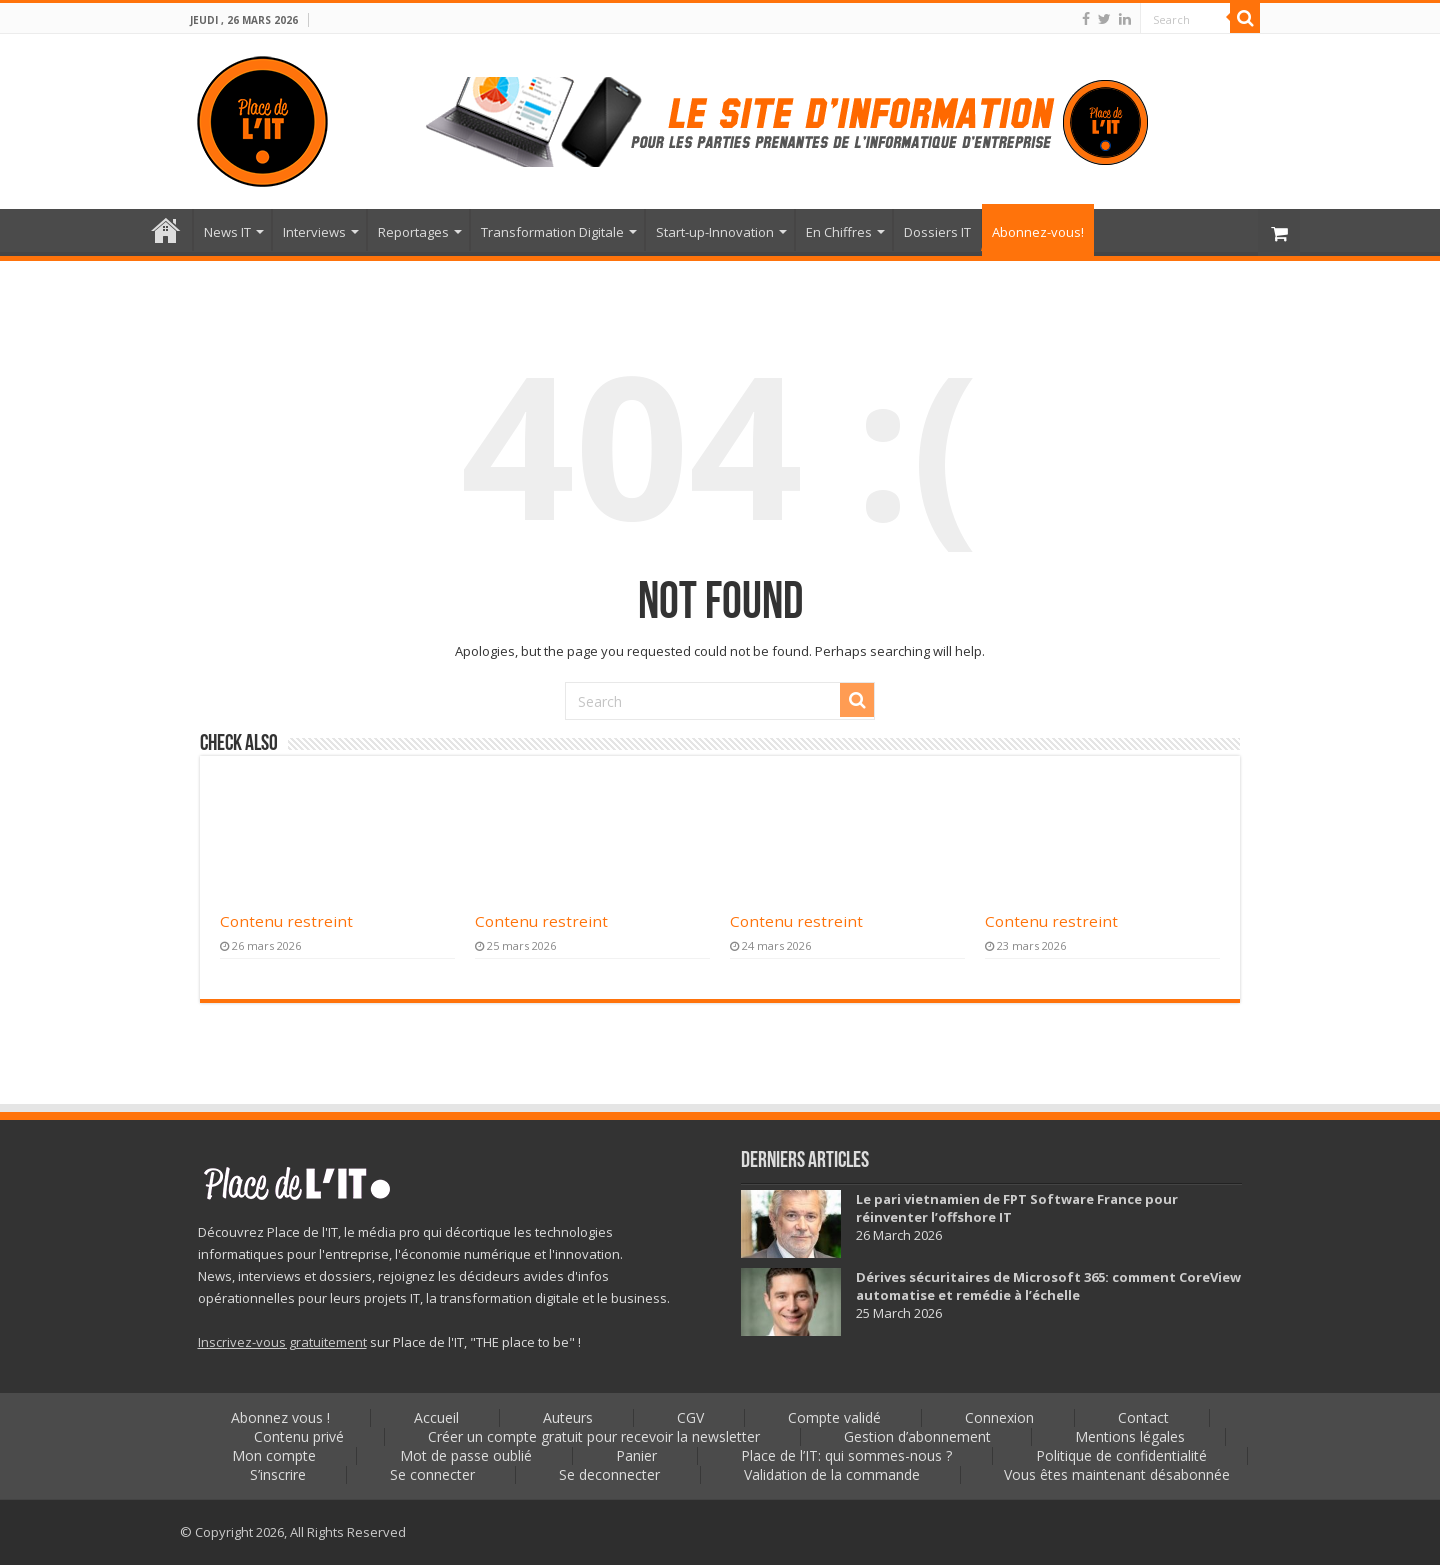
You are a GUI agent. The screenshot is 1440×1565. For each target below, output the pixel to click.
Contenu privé (299, 1436)
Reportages (413, 232)
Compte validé (834, 1417)
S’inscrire (278, 1474)
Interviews (314, 232)
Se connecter (432, 1474)
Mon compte (274, 1455)
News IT (227, 232)
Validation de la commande (832, 1474)
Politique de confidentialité (1121, 1455)
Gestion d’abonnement (917, 1436)
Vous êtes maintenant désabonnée (1117, 1474)
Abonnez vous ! (280, 1417)
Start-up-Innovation (715, 232)
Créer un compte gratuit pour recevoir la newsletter (594, 1436)
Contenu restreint (286, 921)
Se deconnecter (609, 1474)
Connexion (999, 1417)
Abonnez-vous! (1038, 232)
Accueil (166, 230)
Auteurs (568, 1417)
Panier (636, 1455)
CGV (690, 1417)
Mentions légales (1130, 1436)
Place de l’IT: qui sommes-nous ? (846, 1455)
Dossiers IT (937, 232)
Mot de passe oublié (466, 1455)
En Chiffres (839, 232)
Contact (1143, 1417)
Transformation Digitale (552, 232)
